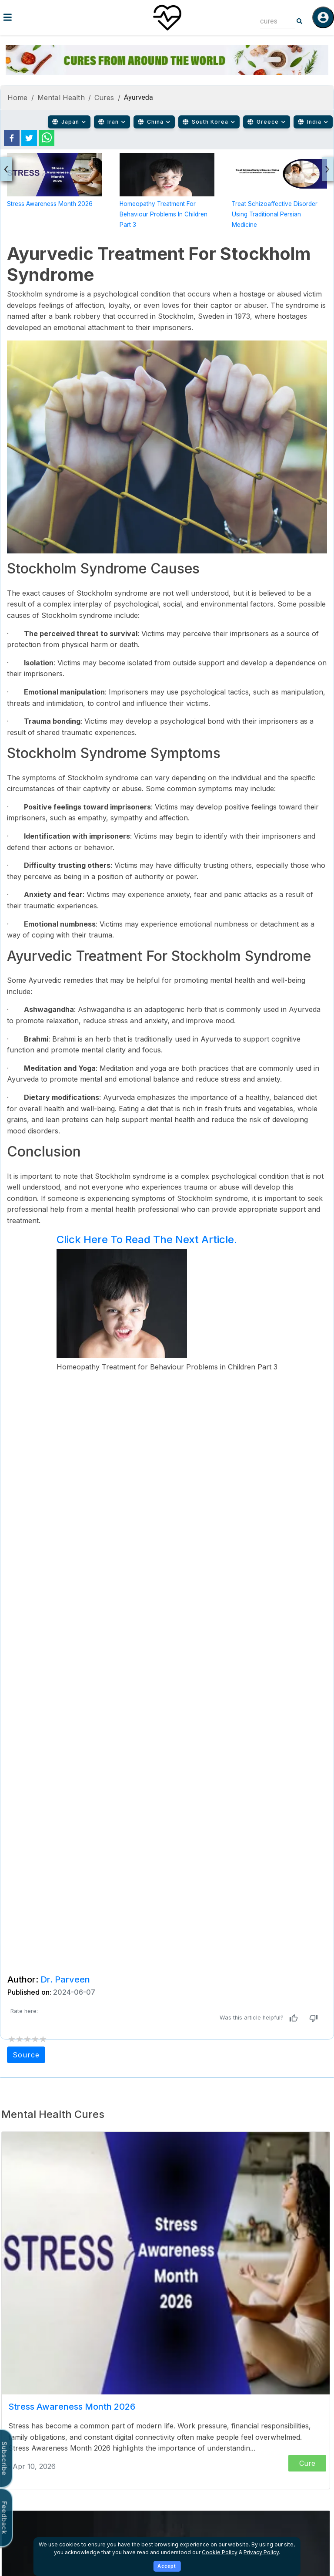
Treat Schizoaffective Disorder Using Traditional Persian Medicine (274, 214)
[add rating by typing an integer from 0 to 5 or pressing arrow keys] (27, 2039)
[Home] (167, 17)
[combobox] (271, 21)
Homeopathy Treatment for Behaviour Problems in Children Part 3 (163, 214)
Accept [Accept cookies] (166, 2566)
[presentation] (6, 169)
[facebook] (12, 138)
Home (17, 97)
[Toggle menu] (55, 17)
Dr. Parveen (65, 1979)
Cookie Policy (219, 2552)
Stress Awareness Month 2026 (50, 203)
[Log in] (323, 17)
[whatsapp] (46, 138)
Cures (104, 97)
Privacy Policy (261, 2552)
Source (26, 2054)
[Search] (299, 21)
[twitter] (29, 138)
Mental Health (61, 97)
